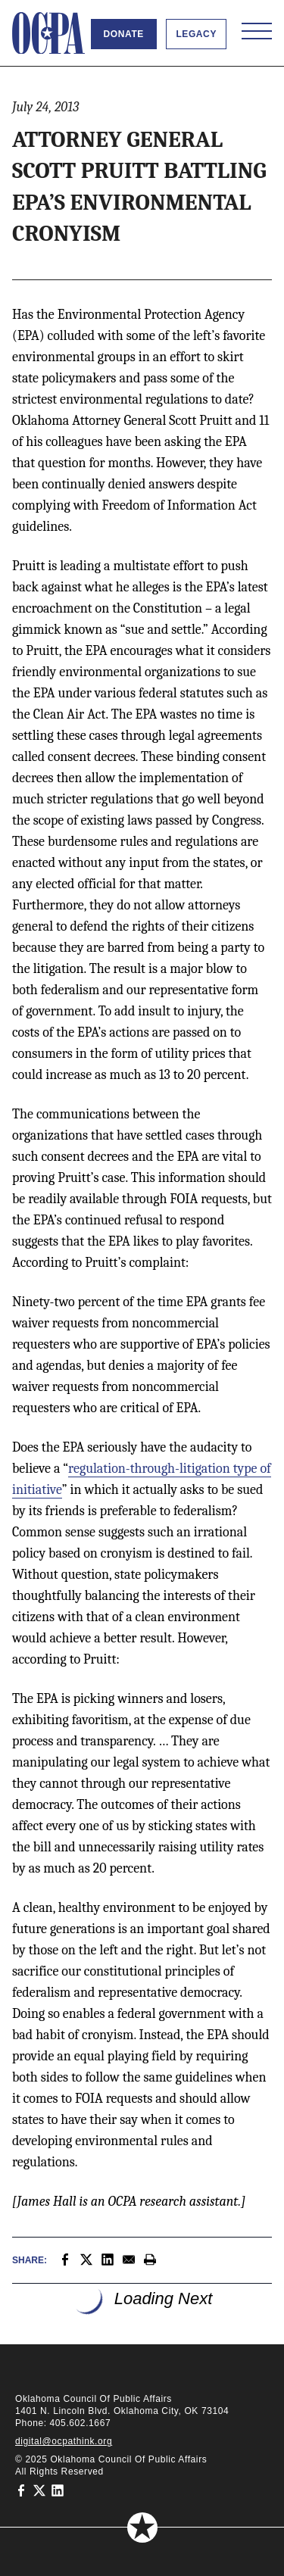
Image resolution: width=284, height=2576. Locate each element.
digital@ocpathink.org (63, 2441)
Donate (124, 34)
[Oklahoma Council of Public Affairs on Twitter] (39, 2489)
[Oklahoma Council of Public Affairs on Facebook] (21, 2489)
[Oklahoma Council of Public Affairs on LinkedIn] (57, 2489)
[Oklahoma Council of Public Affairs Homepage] (48, 33)
